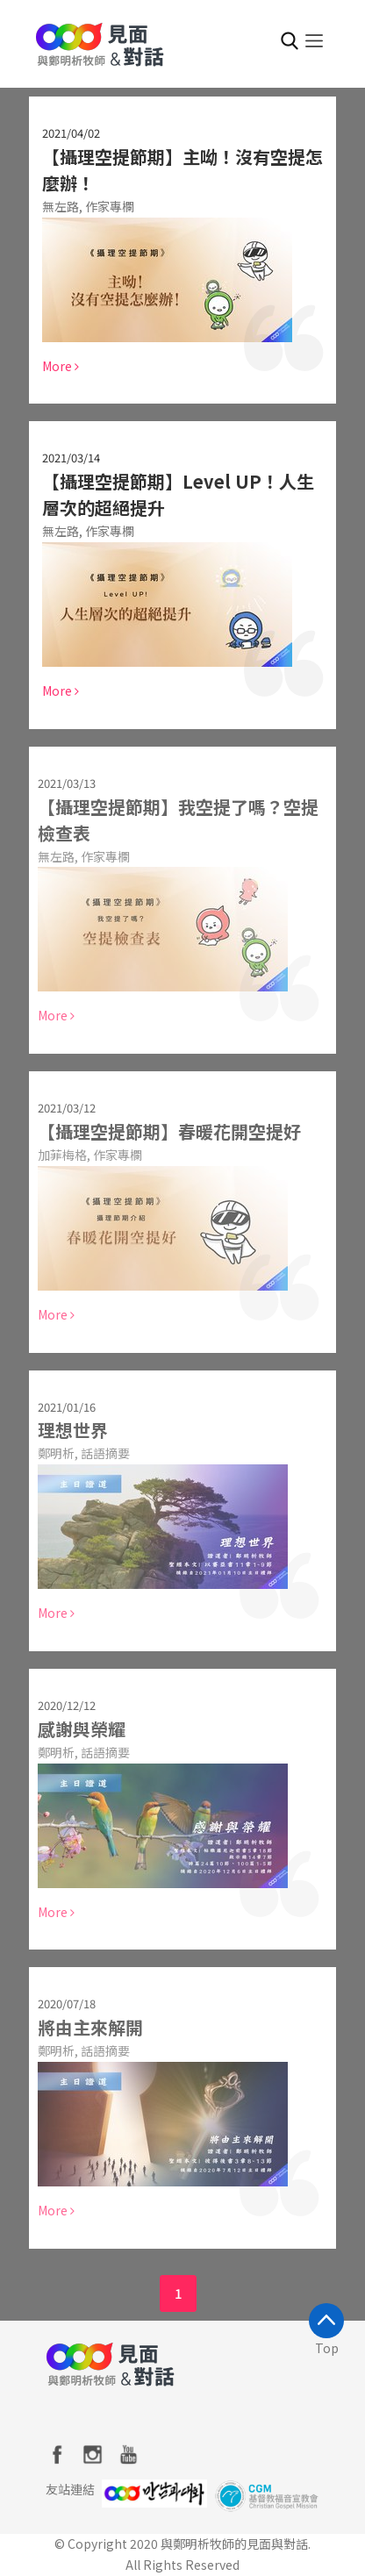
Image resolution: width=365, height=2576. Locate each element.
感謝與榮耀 (77, 1729)
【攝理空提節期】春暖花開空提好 (165, 1131)
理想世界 (68, 1429)
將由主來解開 (86, 2027)
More (60, 366)
